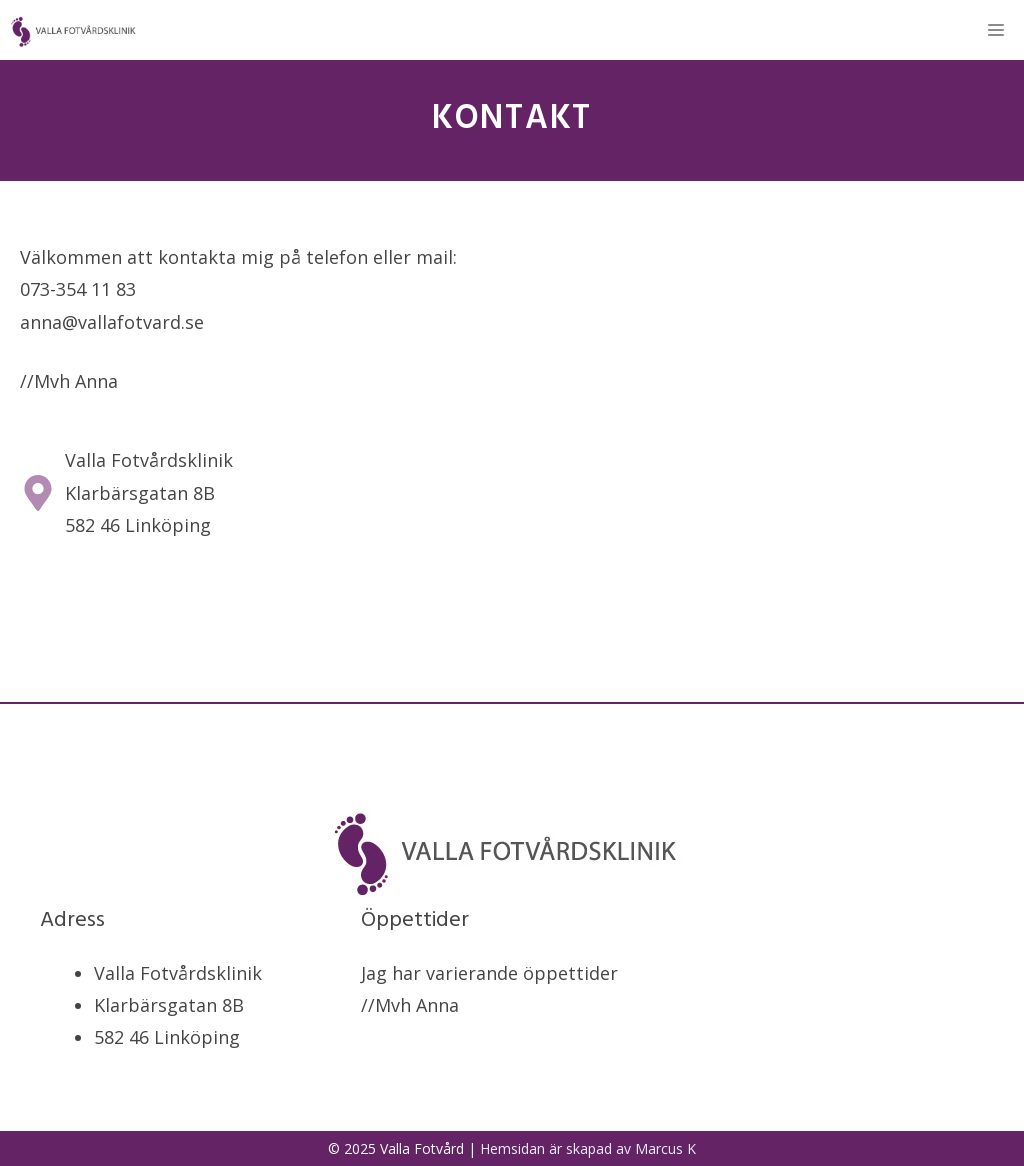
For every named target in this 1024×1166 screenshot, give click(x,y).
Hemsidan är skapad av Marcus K (588, 1148)
